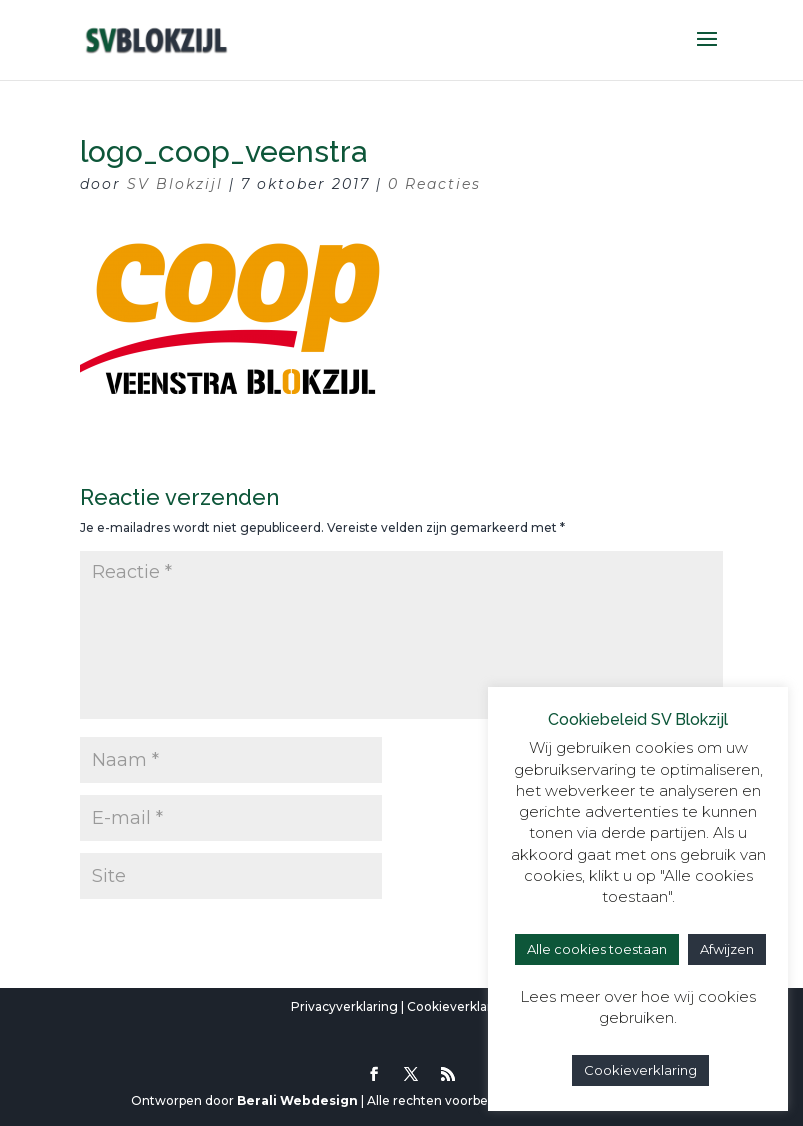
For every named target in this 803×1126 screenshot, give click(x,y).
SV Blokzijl (175, 184)
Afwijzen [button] (727, 949)
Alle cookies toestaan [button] (597, 949)
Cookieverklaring (459, 1006)
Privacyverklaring (344, 1006)
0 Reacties (434, 184)
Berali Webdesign (297, 1100)
